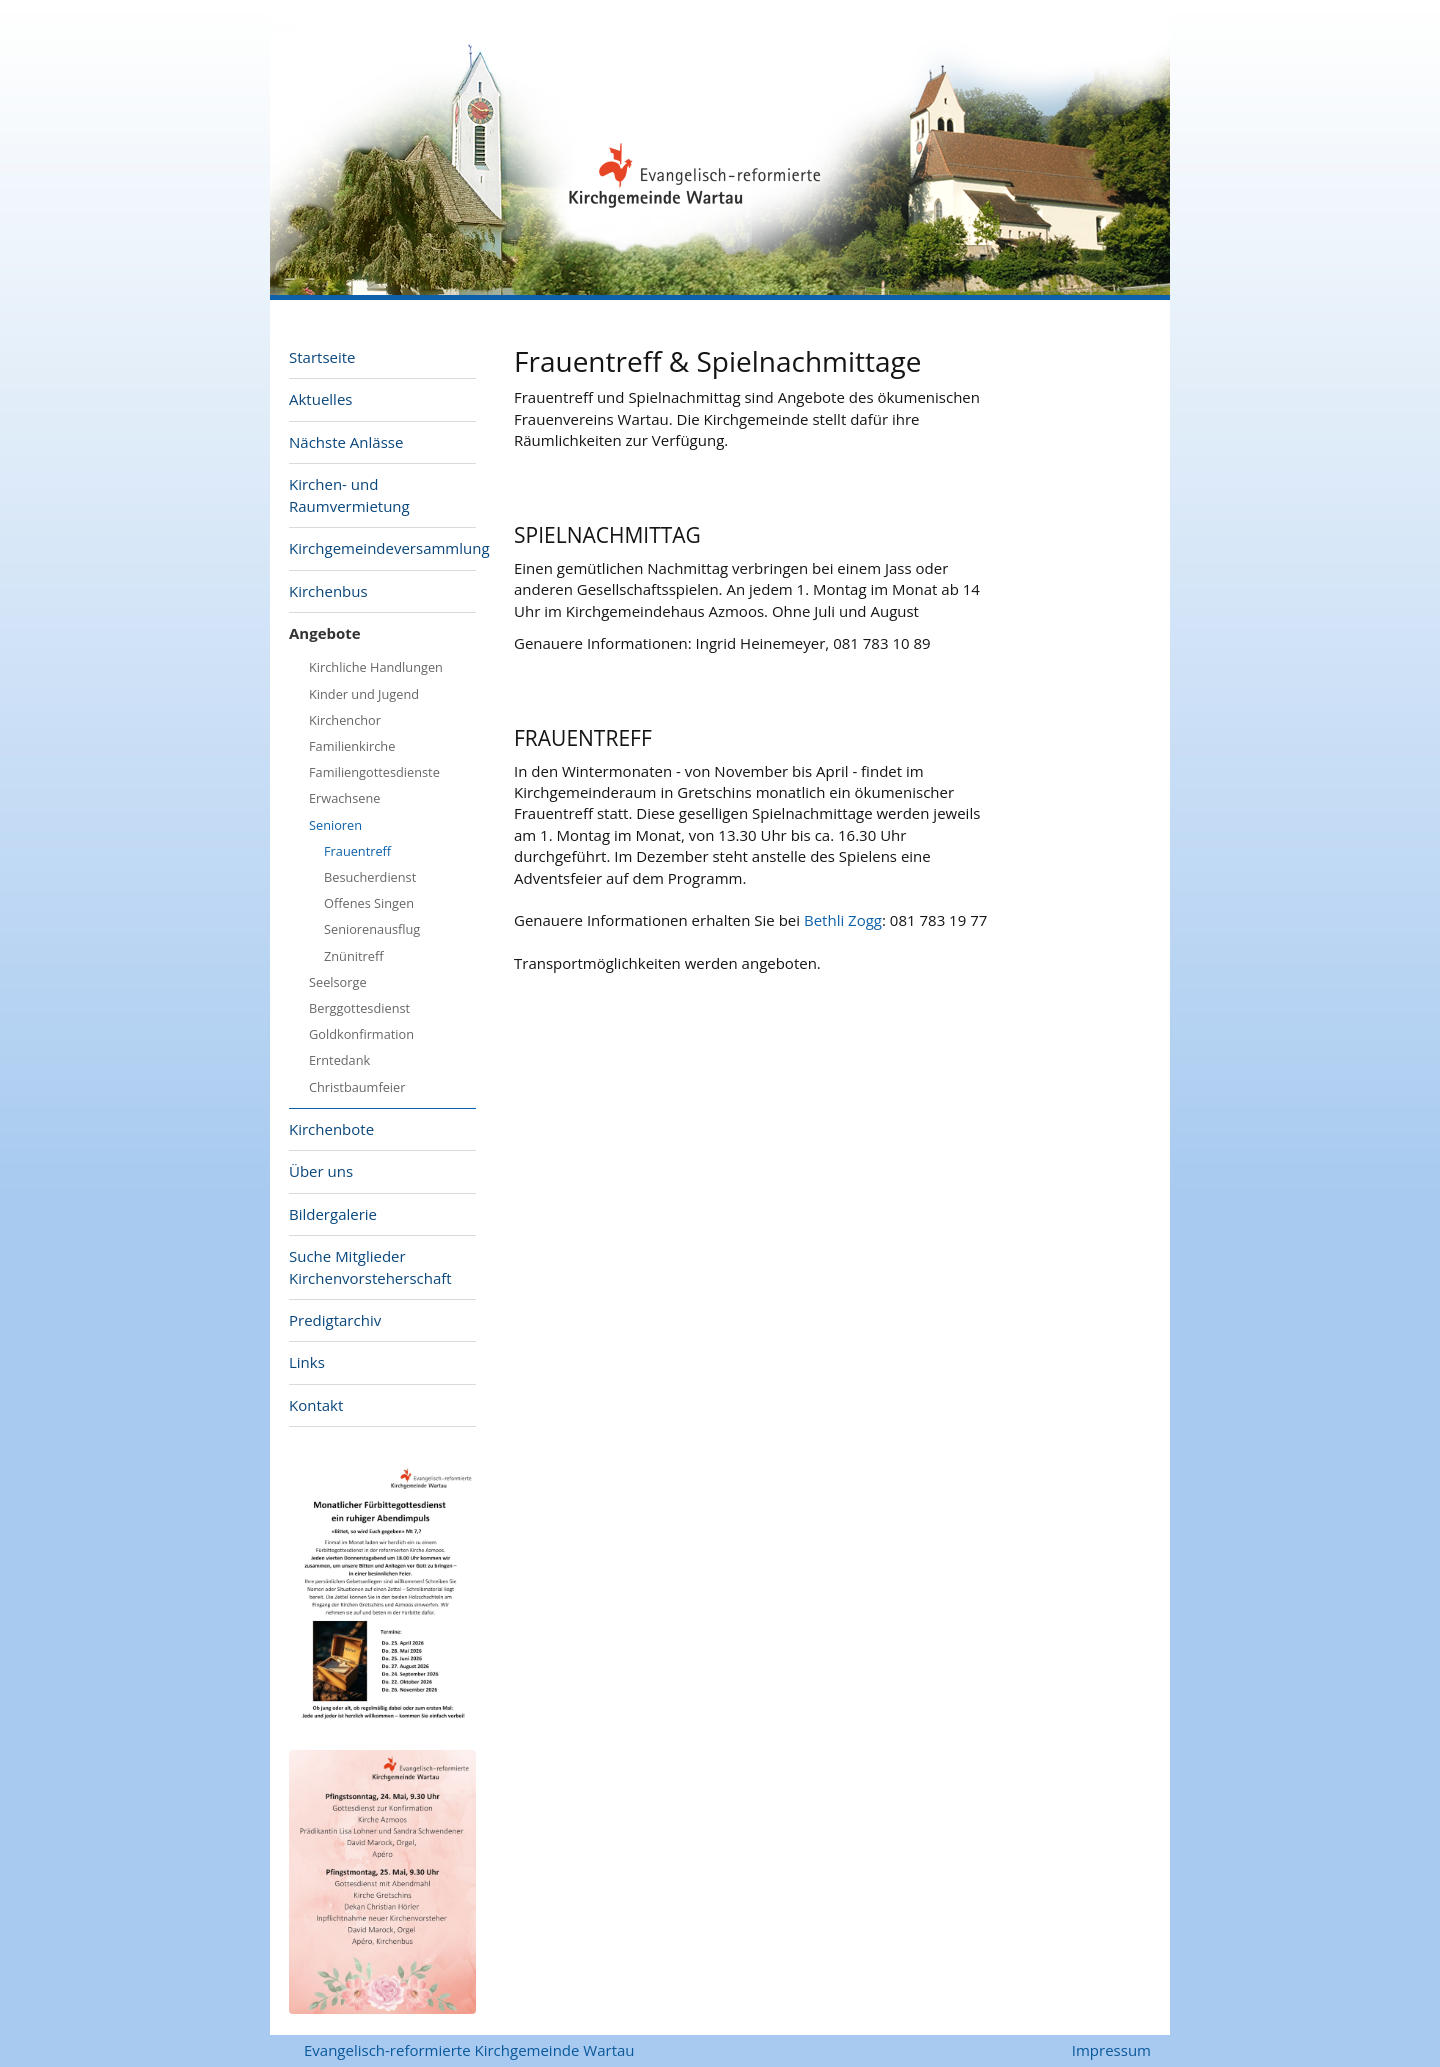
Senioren (335, 825)
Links (307, 1362)
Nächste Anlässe (346, 442)
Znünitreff (353, 956)
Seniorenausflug (372, 929)
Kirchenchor (345, 720)
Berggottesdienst (359, 1008)
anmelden (1044, 2052)
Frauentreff (357, 851)
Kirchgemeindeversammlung (382, 548)
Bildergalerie (333, 1214)
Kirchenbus (328, 591)
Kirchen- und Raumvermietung (349, 494)
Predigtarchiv (335, 1320)
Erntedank (339, 1060)
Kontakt (316, 1405)
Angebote (325, 633)
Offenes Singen (369, 903)
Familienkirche (352, 746)
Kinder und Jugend (364, 694)
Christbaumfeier (357, 1087)
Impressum (1111, 2050)
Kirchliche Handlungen (376, 667)
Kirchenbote (331, 1129)
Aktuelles (320, 399)
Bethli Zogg (843, 920)
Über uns (321, 1171)
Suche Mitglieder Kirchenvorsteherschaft (370, 1266)
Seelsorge (338, 982)
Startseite (322, 357)
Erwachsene (344, 798)
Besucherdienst (370, 877)
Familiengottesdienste (374, 772)
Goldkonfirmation (361, 1034)
